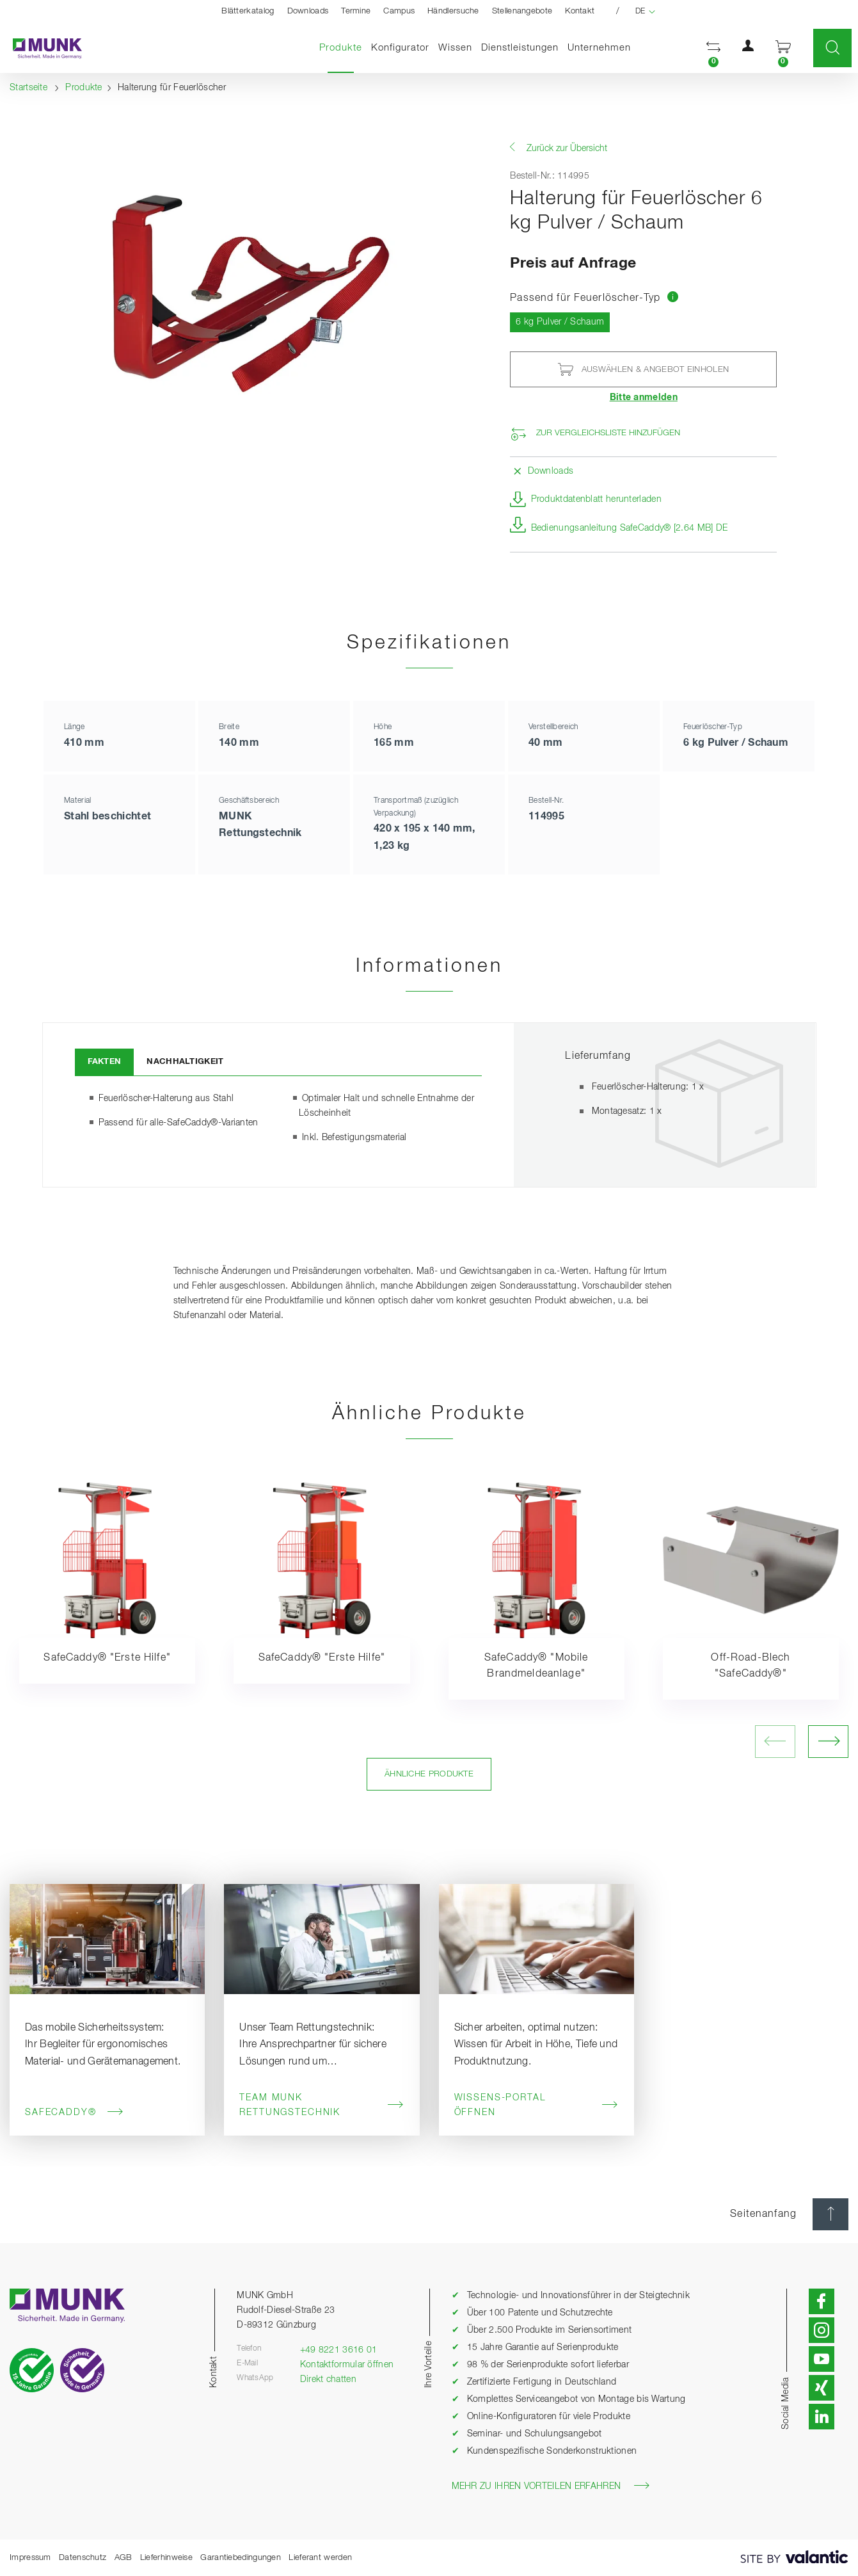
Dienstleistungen (520, 47)
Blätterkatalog (247, 11)
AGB (123, 2558)
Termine (355, 11)
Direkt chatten (328, 2379)
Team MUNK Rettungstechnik (321, 2105)
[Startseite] (41, 48)
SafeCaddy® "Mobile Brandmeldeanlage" (536, 1666)
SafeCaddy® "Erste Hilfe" (107, 1658)
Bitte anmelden (644, 397)
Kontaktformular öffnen (347, 2364)
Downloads (308, 11)
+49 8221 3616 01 (338, 2350)
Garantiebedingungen (240, 2558)
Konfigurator (400, 47)
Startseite (28, 87)
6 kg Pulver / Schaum (563, 320)
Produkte (343, 47)
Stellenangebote (522, 11)
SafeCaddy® (74, 2112)
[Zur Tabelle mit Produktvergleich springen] (673, 298)
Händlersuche (453, 11)
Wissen (455, 47)
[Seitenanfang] (830, 2214)
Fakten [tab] (105, 1062)
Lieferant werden (320, 2558)
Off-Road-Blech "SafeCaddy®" (750, 1666)
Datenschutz (82, 2558)
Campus (399, 11)
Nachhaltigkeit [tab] (185, 1062)
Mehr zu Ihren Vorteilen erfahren (551, 2486)
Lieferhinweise (166, 2558)
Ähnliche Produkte (429, 1774)
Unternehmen (599, 47)
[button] (713, 48)
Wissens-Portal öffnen (536, 2105)
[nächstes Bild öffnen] (828, 1741)
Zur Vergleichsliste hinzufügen (608, 433)
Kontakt (579, 11)
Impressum (30, 2558)
